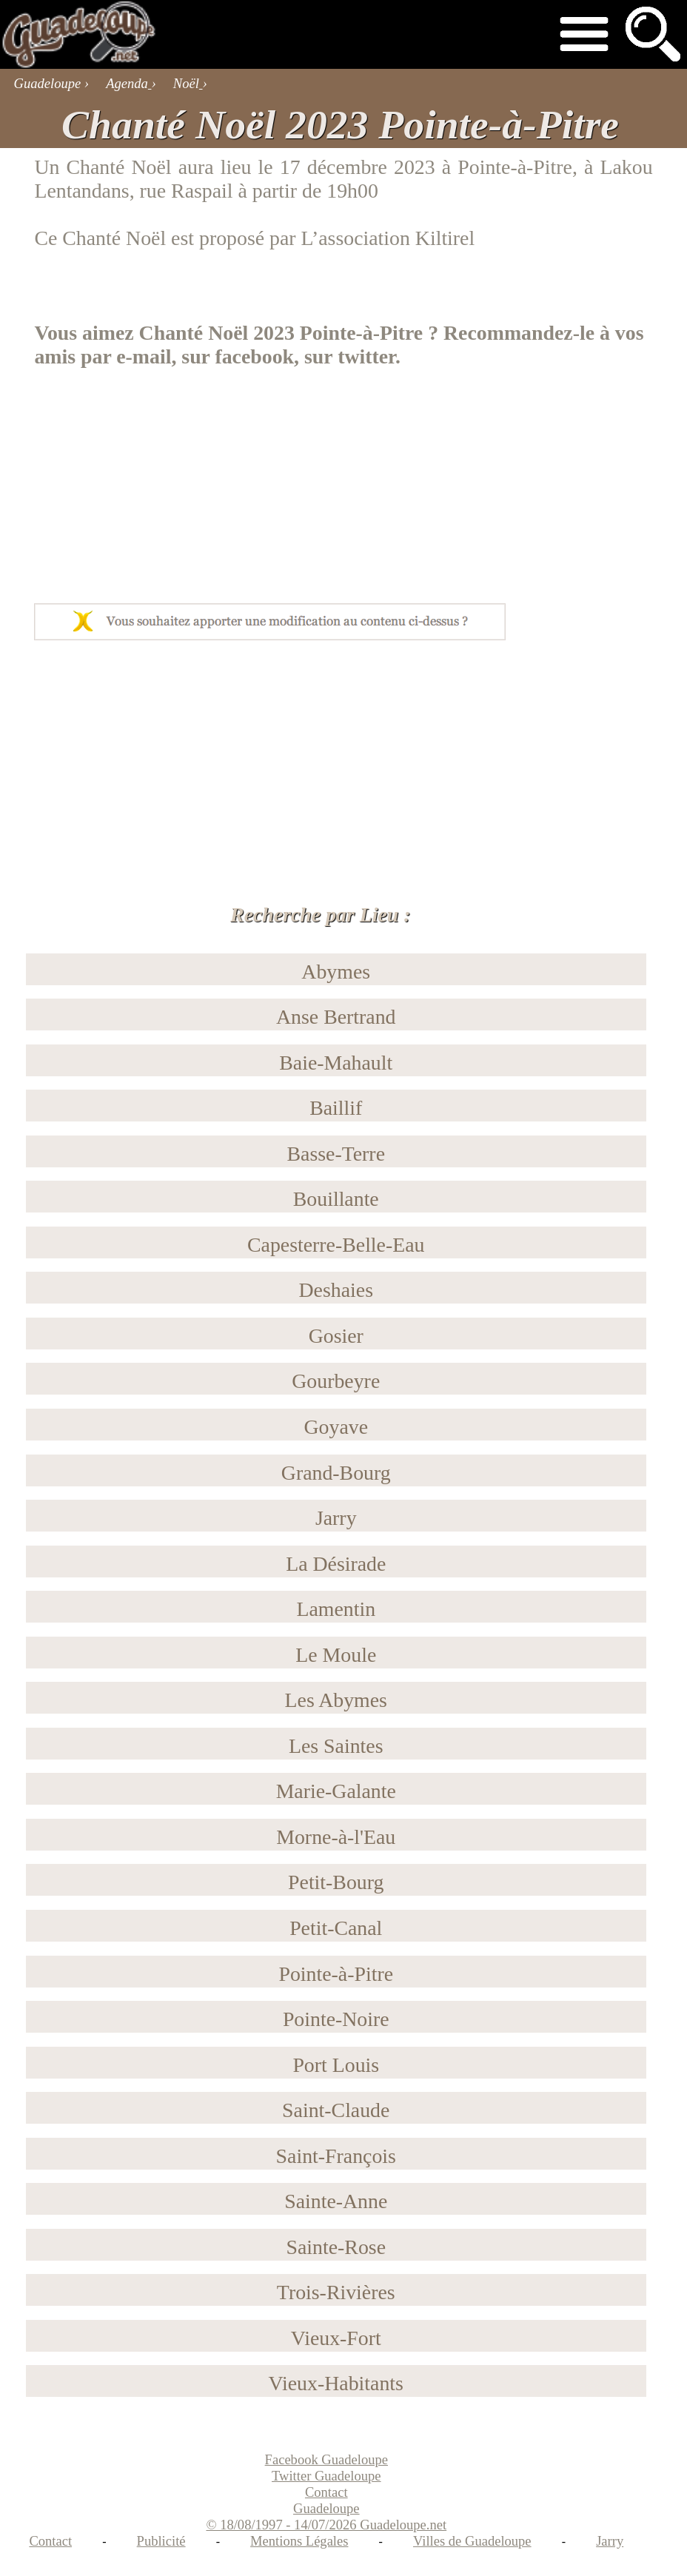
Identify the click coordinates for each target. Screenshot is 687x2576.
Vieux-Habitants (336, 2383)
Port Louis (335, 2064)
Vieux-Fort (336, 2338)
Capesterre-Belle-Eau (336, 1244)
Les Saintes (336, 1745)
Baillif (335, 1107)
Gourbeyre (336, 1380)
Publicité (161, 2541)
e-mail (143, 356)
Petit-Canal (335, 1927)
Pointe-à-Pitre (515, 166)
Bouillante (336, 1198)
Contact (50, 2541)
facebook (254, 356)
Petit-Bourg (335, 1882)
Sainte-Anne (335, 2201)
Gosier (336, 1335)
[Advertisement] (147, 475)
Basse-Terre (336, 1153)
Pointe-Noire (336, 2019)
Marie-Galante (336, 1791)
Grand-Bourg (336, 1472)
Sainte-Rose (336, 2246)
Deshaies (336, 1289)
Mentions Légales (299, 2541)
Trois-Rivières (336, 2292)
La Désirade (336, 1563)
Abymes (335, 971)
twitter (366, 356)
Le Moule (335, 1654)
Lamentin (335, 1608)
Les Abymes (336, 1699)
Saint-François (336, 2155)
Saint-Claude (335, 2110)
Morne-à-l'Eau (335, 1836)
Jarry (336, 1517)
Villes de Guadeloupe (472, 2541)
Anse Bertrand (336, 1016)
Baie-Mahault (335, 1062)
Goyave (336, 1426)
